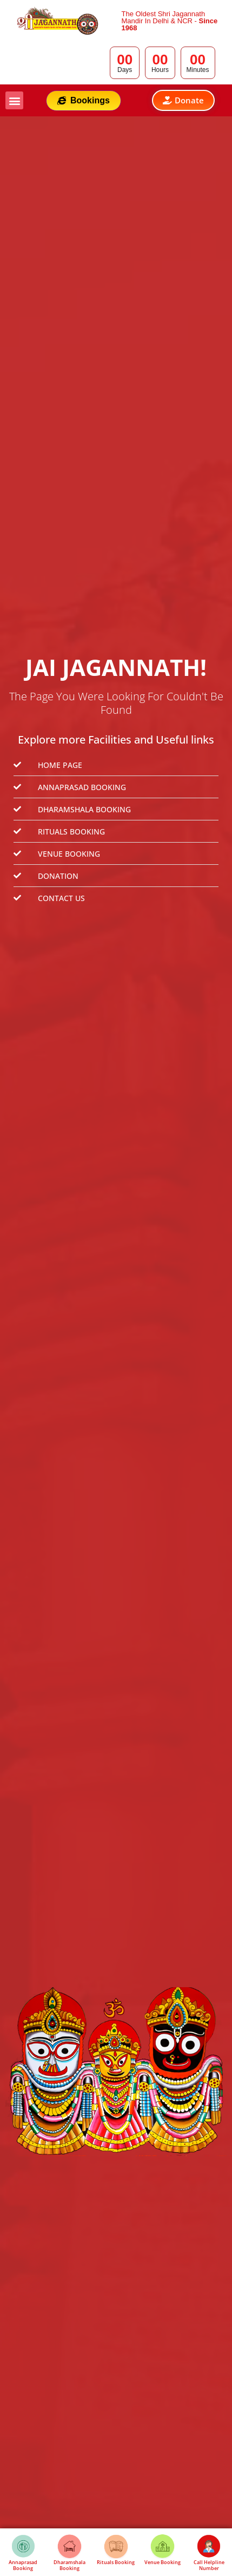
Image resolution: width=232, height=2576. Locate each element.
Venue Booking (162, 2562)
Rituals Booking (116, 2562)
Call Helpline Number (209, 2565)
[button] (14, 100)
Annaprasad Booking (23, 2565)
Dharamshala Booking (69, 2565)
